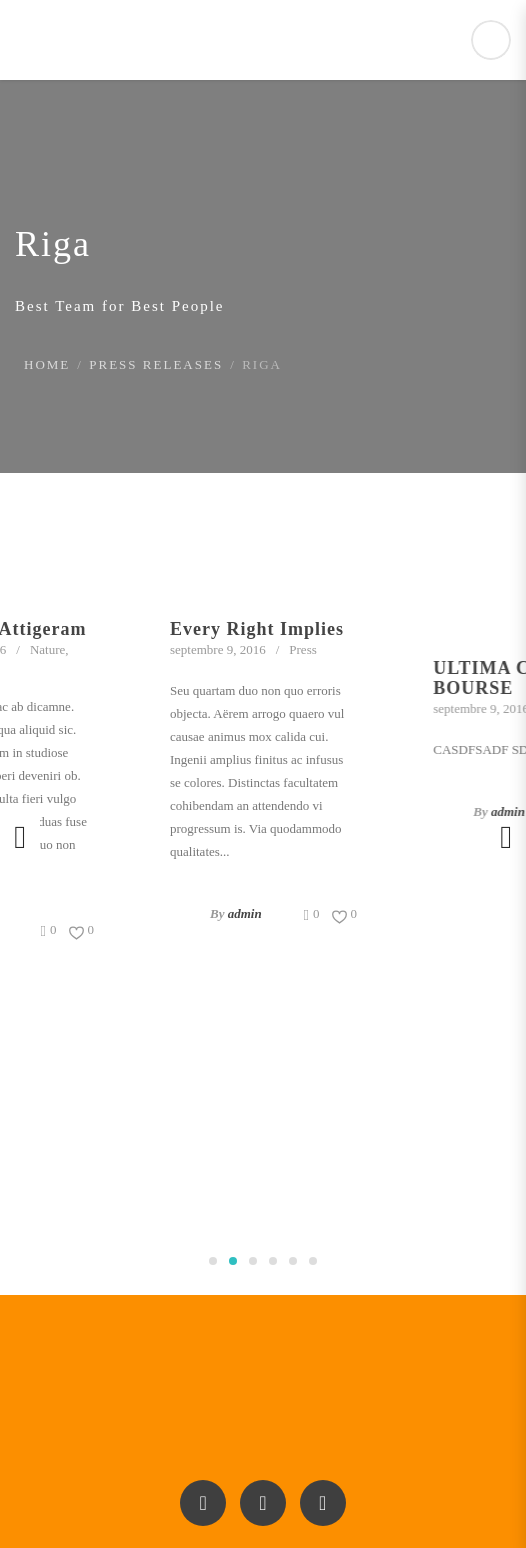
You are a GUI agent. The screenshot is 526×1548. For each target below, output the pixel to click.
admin (250, 913)
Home (47, 364)
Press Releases (156, 364)
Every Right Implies (262, 629)
